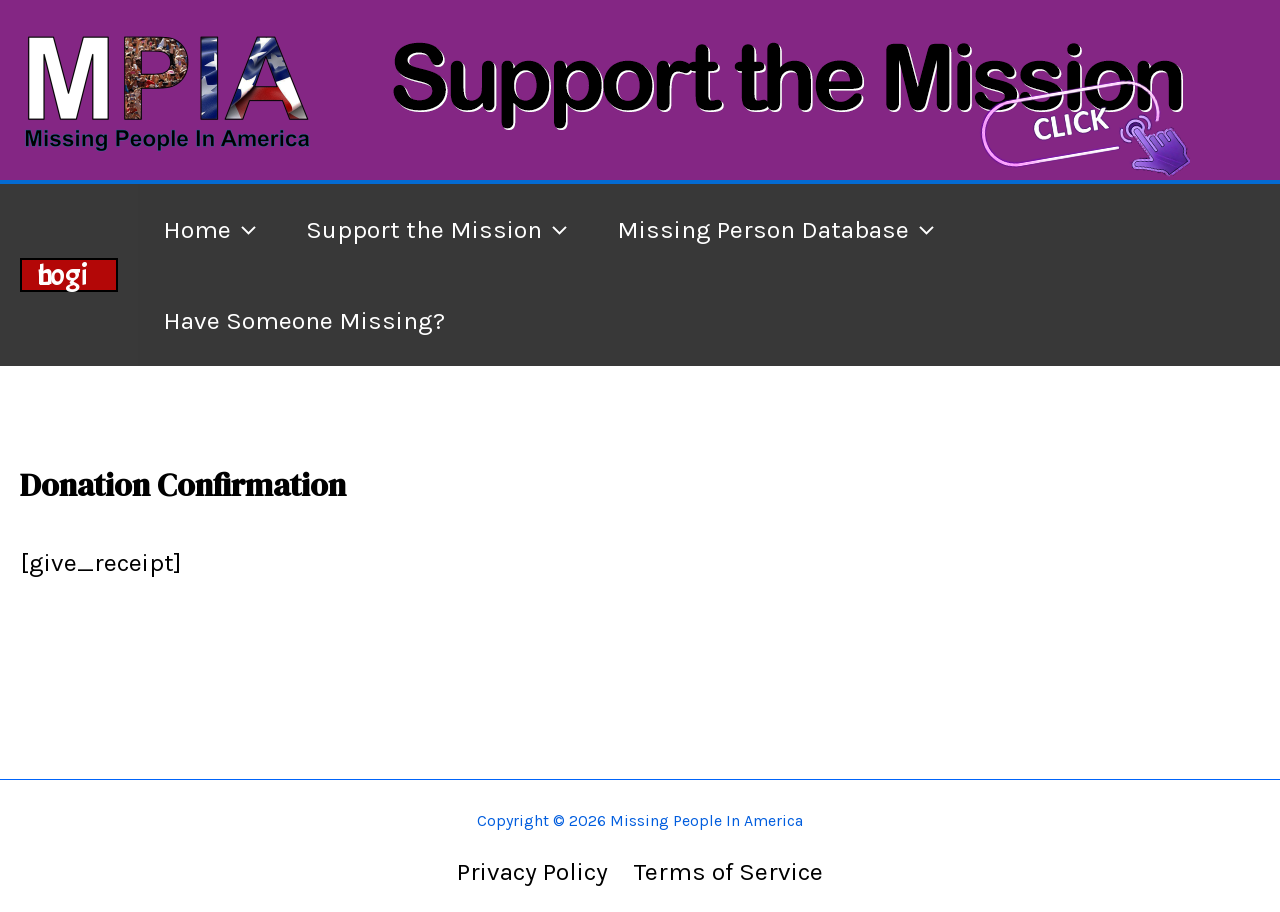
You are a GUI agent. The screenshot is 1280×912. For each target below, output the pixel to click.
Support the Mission (436, 229)
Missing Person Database (775, 229)
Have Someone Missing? (304, 320)
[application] (243, 229)
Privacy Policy (532, 871)
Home (209, 229)
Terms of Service (728, 871)
